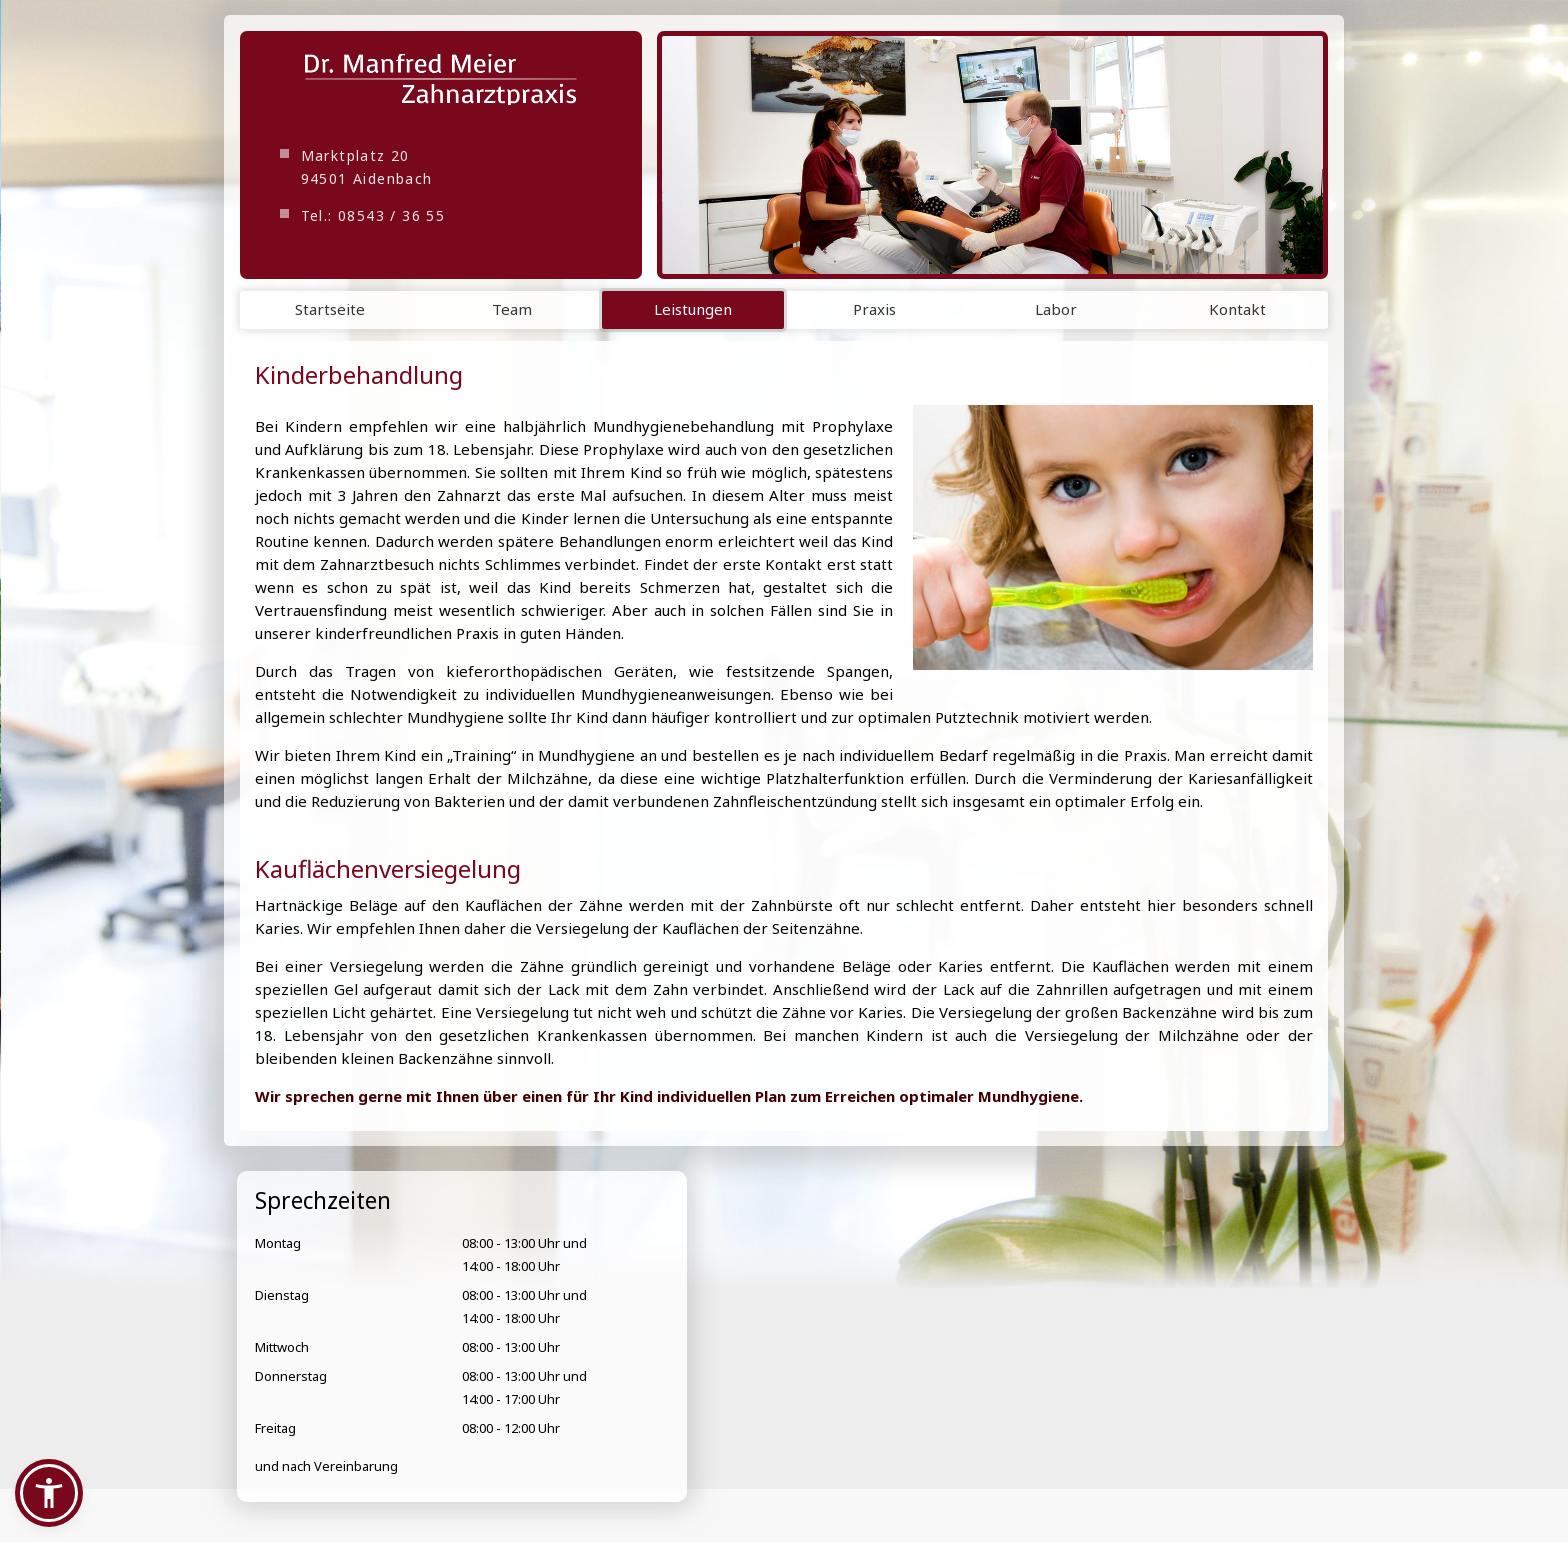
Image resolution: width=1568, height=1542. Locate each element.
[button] (49, 1493)
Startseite (330, 309)
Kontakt (1237, 309)
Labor (1056, 309)
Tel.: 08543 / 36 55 (373, 215)
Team (512, 309)
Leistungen (693, 309)
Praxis (874, 309)
